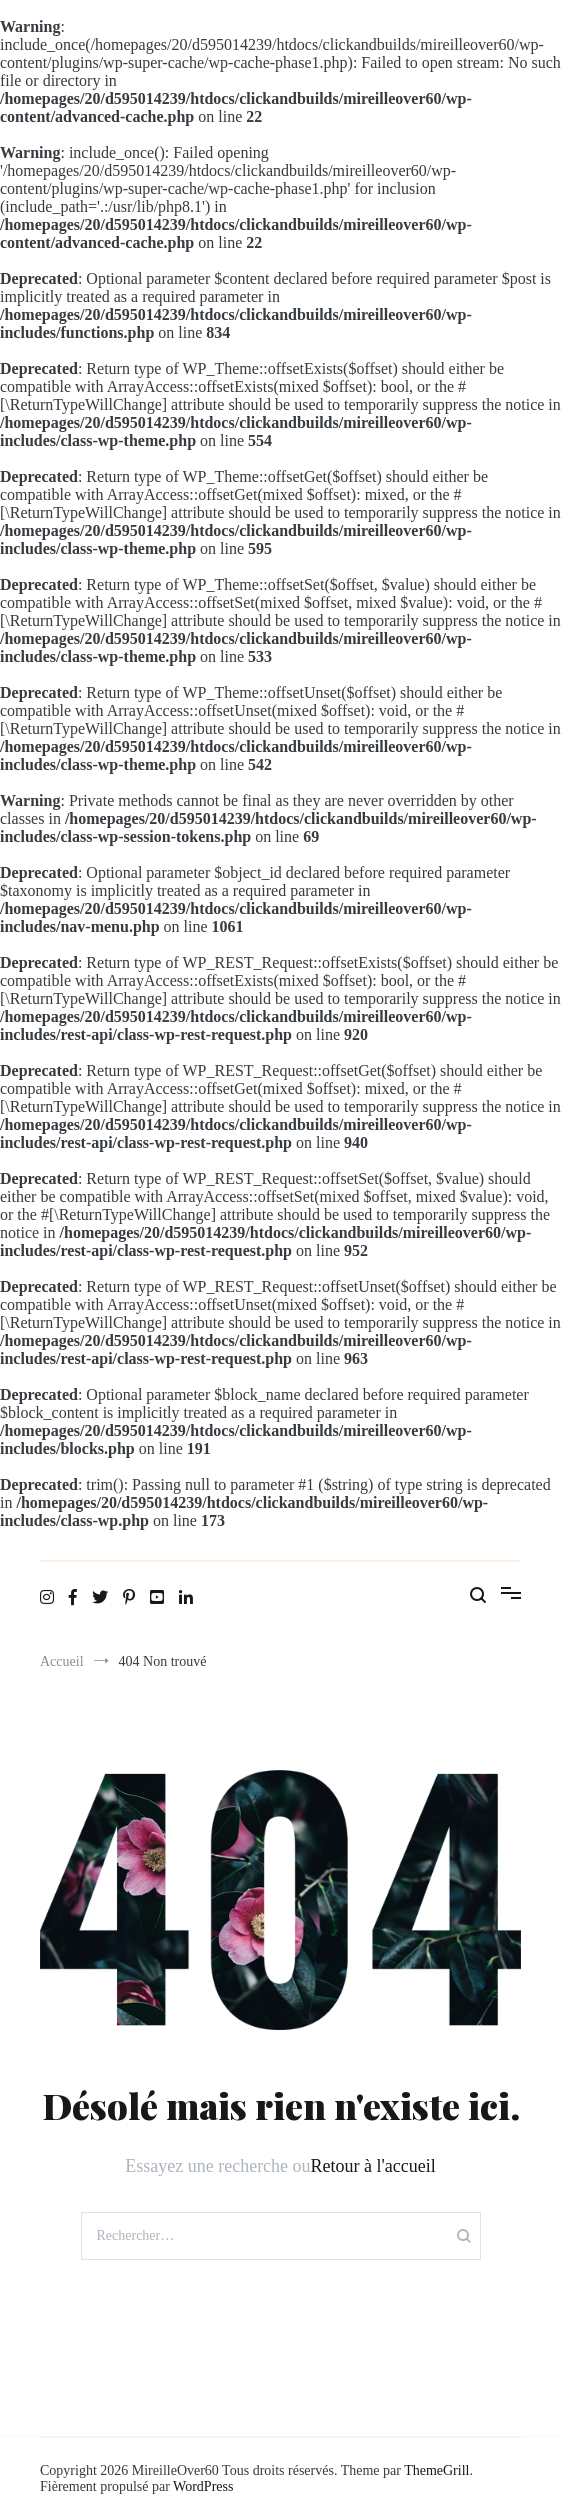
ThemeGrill (436, 2470)
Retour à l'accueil (373, 2166)
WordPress (203, 2486)
